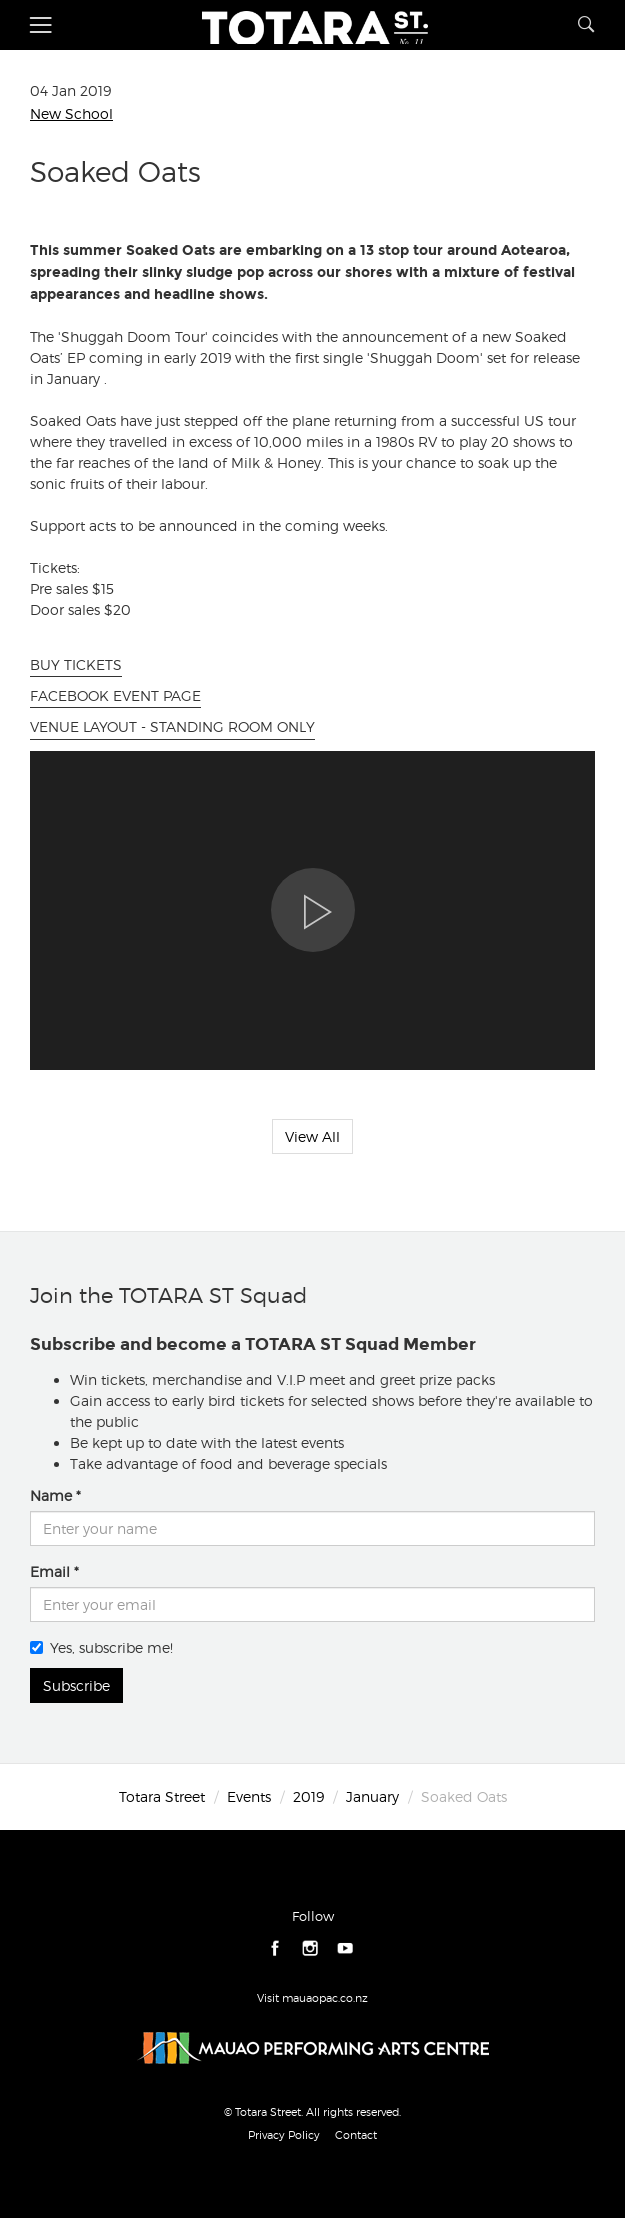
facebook (275, 1948)
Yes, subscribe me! (101, 1647)
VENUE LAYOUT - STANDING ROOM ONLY (172, 726)
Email (50, 1571)
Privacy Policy (284, 2135)
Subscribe (76, 1685)
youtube (345, 1948)
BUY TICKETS (76, 664)
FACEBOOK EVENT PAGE (115, 695)
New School (71, 113)
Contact (356, 2135)
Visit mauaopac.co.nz (312, 1998)
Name (51, 1495)
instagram (310, 1948)
